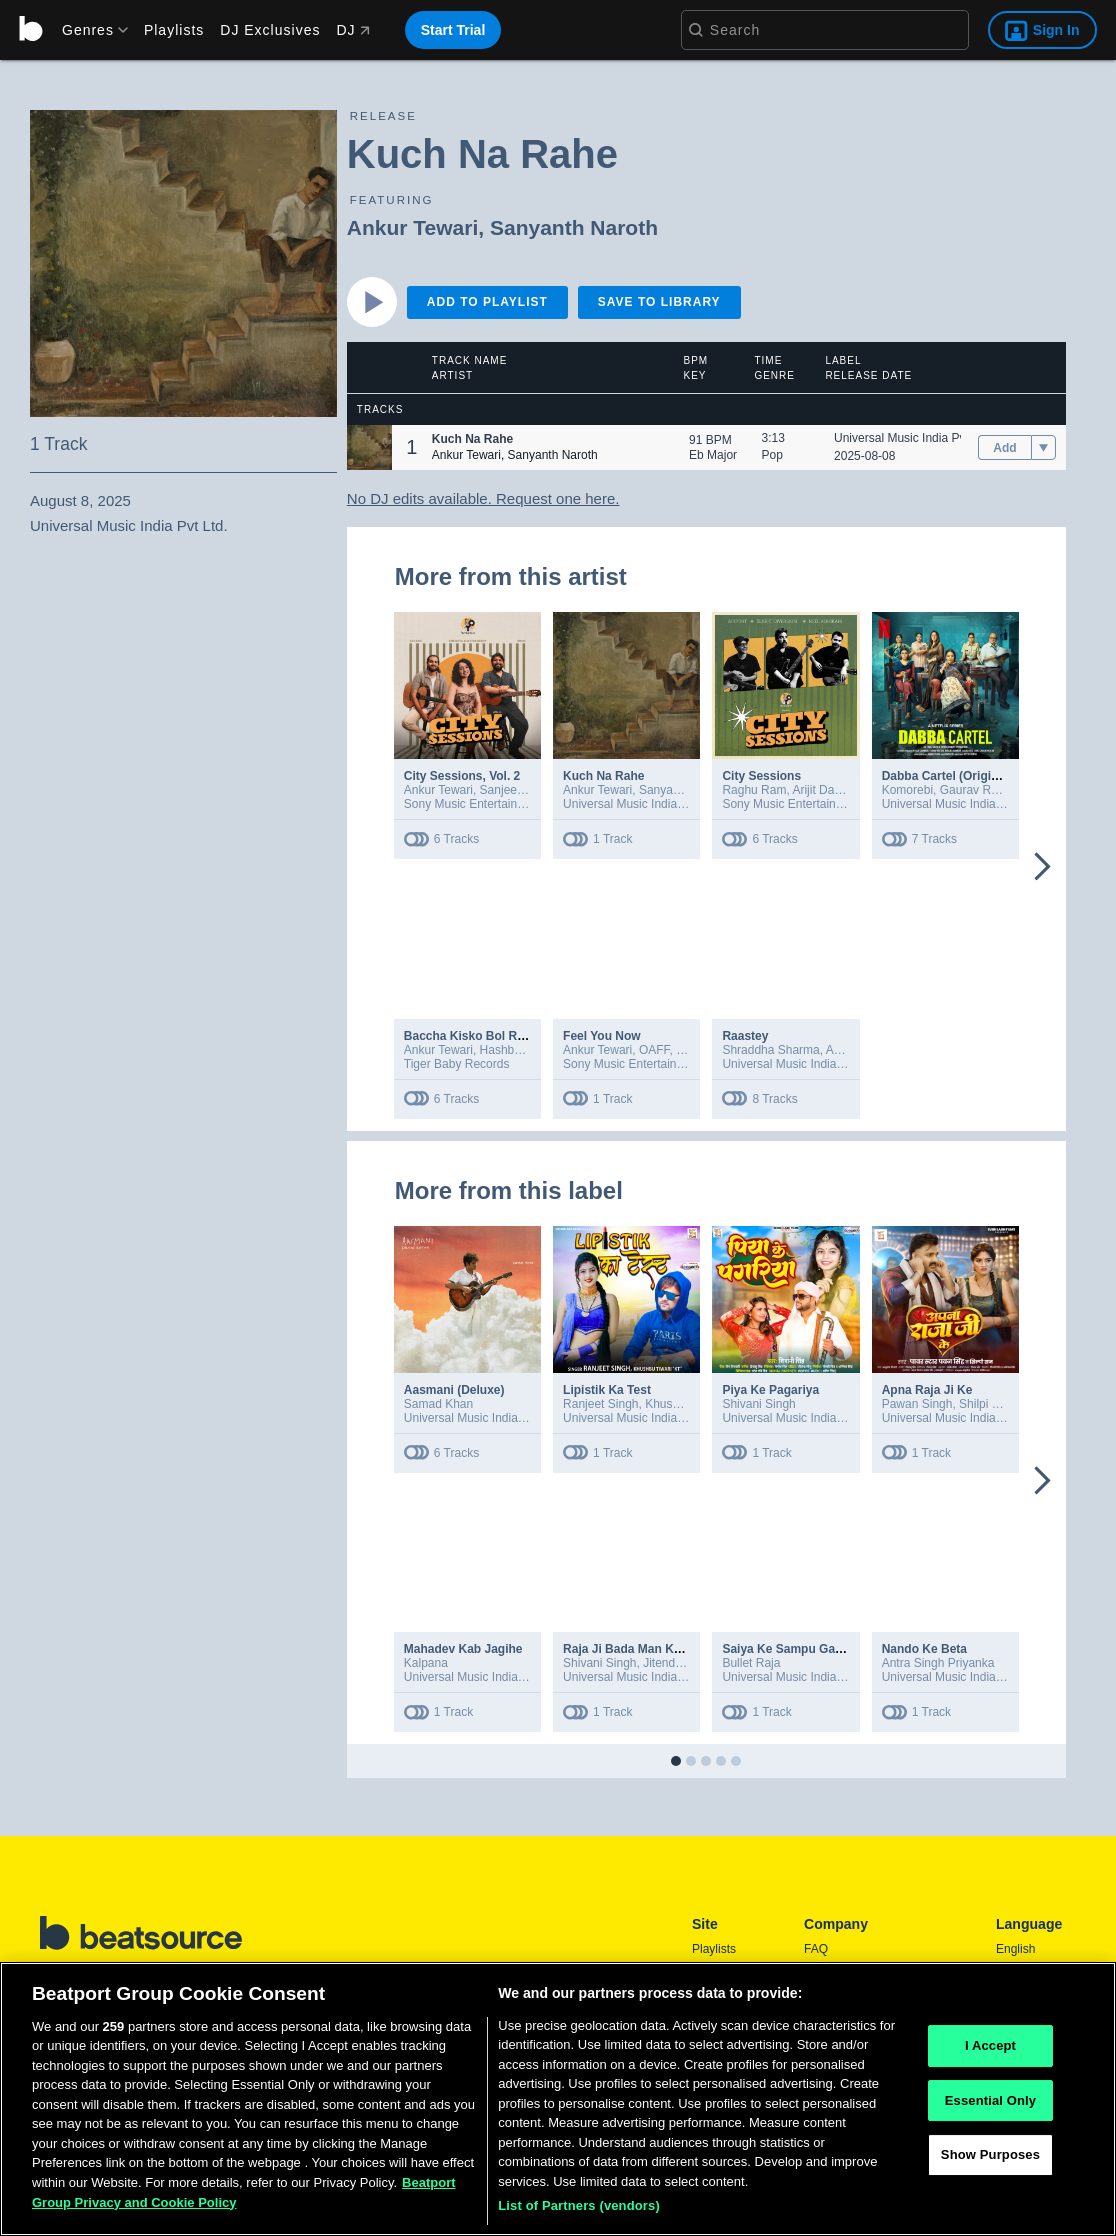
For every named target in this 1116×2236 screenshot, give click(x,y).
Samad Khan (438, 1404)
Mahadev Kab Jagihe (463, 1649)
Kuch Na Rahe (603, 776)
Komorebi (907, 790)
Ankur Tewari (412, 227)
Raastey (745, 1036)
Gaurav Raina (977, 790)
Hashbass (506, 1050)
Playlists (174, 30)
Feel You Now (602, 1036)
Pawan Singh (917, 1404)
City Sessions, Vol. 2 (462, 776)
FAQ (816, 1949)
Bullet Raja (751, 1663)
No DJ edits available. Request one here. (483, 498)
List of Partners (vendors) (579, 2210)
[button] (369, 447)
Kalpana (426, 1663)
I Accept (990, 2049)
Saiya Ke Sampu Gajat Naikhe (806, 1649)
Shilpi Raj (984, 1404)
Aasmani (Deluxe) (454, 1390)
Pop (772, 455)
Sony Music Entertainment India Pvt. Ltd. (671, 1064)
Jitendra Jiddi (678, 1663)
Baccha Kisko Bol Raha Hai (482, 1036)
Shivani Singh (758, 1404)
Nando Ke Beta (924, 1649)
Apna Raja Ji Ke (927, 1390)
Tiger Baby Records (457, 1064)
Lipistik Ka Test (607, 1390)
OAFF (654, 1050)
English (1015, 1949)
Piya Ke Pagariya (770, 1390)
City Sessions (761, 776)
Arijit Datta (819, 790)
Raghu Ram (754, 790)
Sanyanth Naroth (574, 227)
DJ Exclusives (270, 30)
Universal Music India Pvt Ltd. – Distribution (997, 804)
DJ (352, 30)
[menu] (88, 30)
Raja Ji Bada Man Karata (632, 1649)
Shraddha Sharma (770, 1050)
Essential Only (990, 2104)
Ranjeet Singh (600, 1404)
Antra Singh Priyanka (938, 1663)
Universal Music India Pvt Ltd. (913, 438)
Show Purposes (990, 2159)
